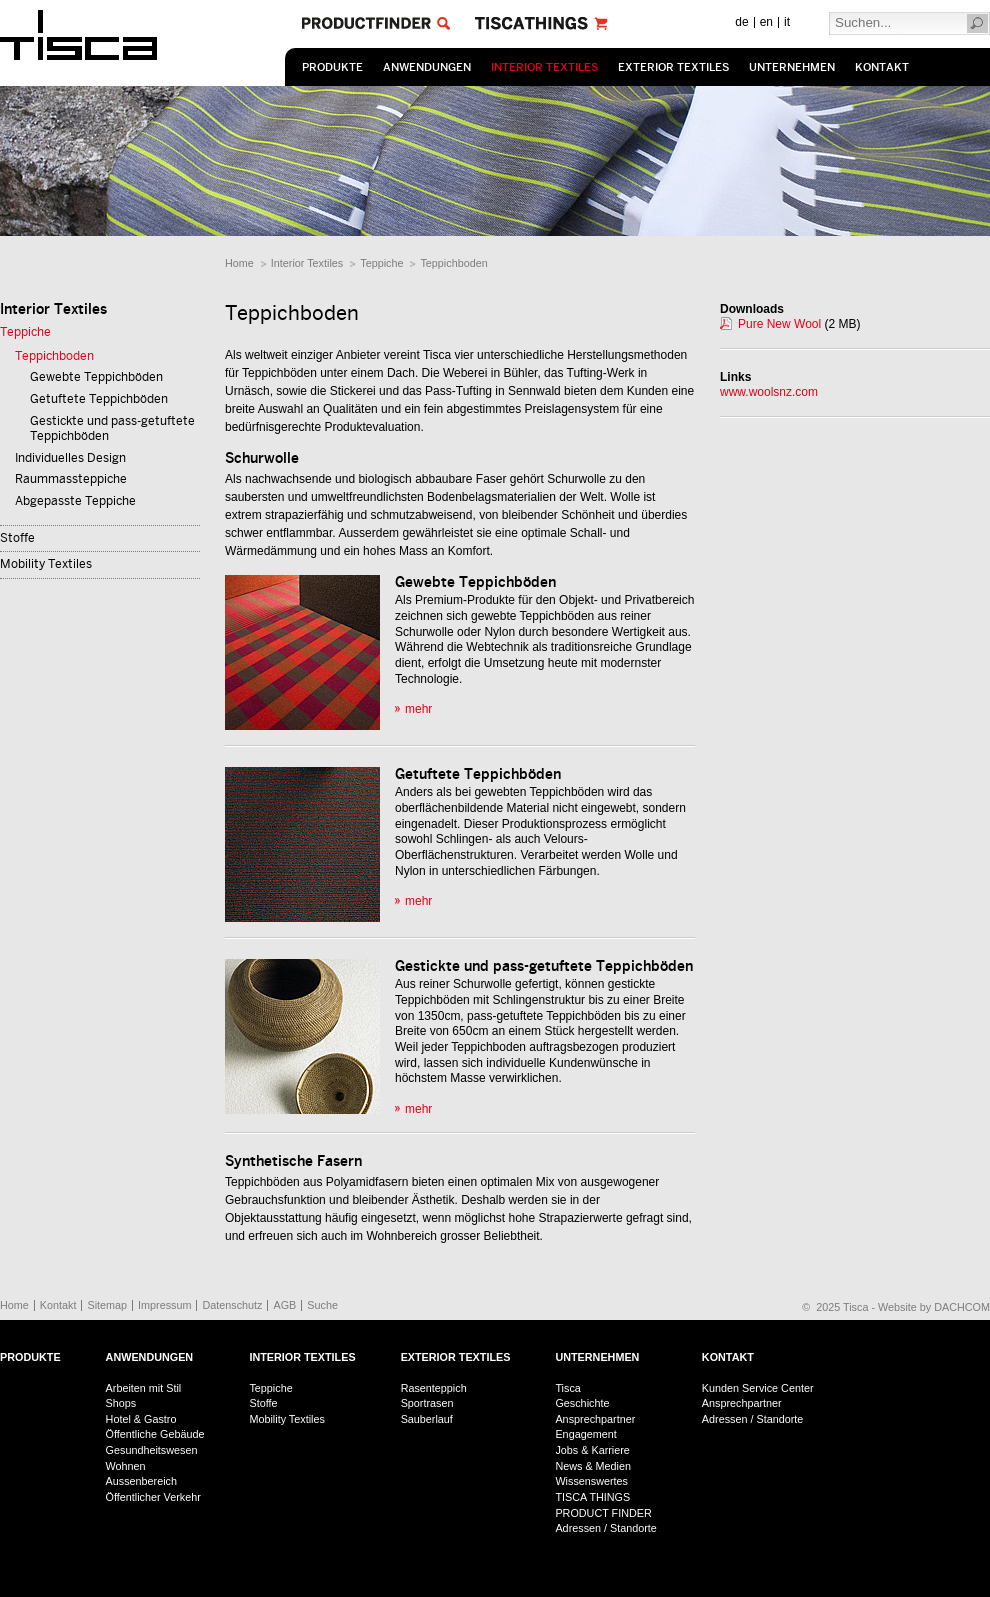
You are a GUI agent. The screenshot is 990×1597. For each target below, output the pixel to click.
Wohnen (126, 1466)
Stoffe (17, 538)
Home (239, 263)
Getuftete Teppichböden (99, 399)
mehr (418, 709)
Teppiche (381, 263)
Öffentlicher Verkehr (153, 1497)
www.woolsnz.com (769, 392)
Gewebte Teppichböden (96, 377)
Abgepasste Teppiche (75, 501)
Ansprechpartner (595, 1419)
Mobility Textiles (46, 564)
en (766, 22)
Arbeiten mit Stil (144, 1388)
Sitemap (107, 1305)
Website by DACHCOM (934, 1307)
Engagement (585, 1434)
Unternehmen (792, 67)
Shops (121, 1403)
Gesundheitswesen (152, 1450)
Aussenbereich (141, 1481)
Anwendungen (427, 67)
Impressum (164, 1305)
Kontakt (882, 67)
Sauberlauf (427, 1419)
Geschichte (582, 1403)
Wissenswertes (591, 1481)
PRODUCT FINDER (603, 1513)
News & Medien (593, 1466)
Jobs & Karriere (592, 1450)
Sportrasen (427, 1403)
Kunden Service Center (758, 1388)
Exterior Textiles (673, 67)
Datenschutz (232, 1305)
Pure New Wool (779, 324)
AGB (284, 1305)
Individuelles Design (70, 458)
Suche (322, 1305)
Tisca (567, 1388)
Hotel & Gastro (141, 1419)
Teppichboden (453, 263)
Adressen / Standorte (605, 1528)
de (741, 22)
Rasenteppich (434, 1388)
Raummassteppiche (71, 479)
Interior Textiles (544, 67)
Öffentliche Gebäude (155, 1434)
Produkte (332, 67)
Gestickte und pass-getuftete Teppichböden (112, 429)
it (787, 22)
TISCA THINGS (592, 1497)
